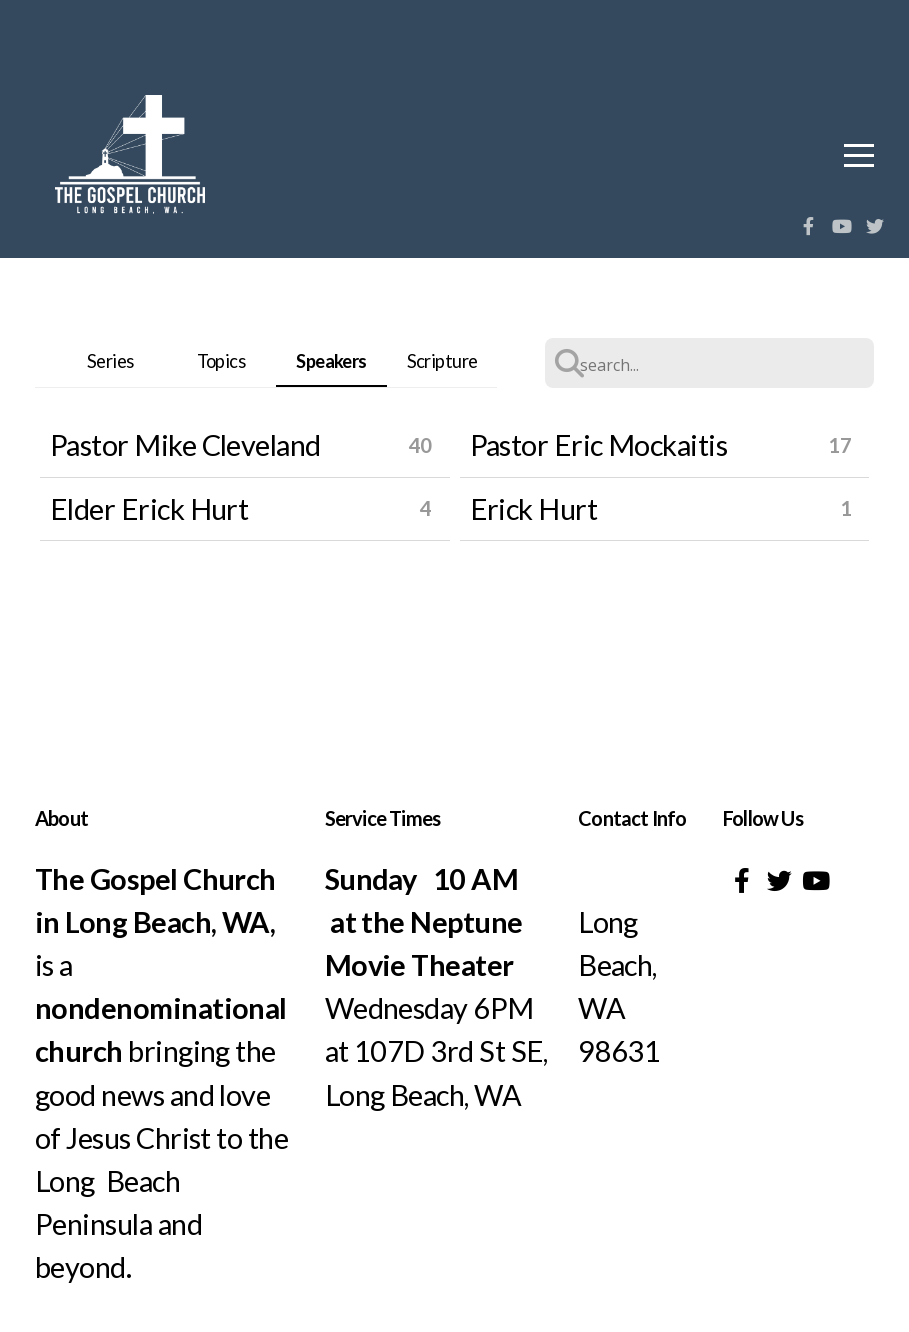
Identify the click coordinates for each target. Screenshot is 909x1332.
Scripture (442, 361)
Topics (221, 361)
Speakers (331, 361)
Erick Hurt (534, 508)
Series (110, 361)
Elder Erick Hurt (149, 508)
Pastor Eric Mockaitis (599, 444)
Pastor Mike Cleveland (185, 444)
